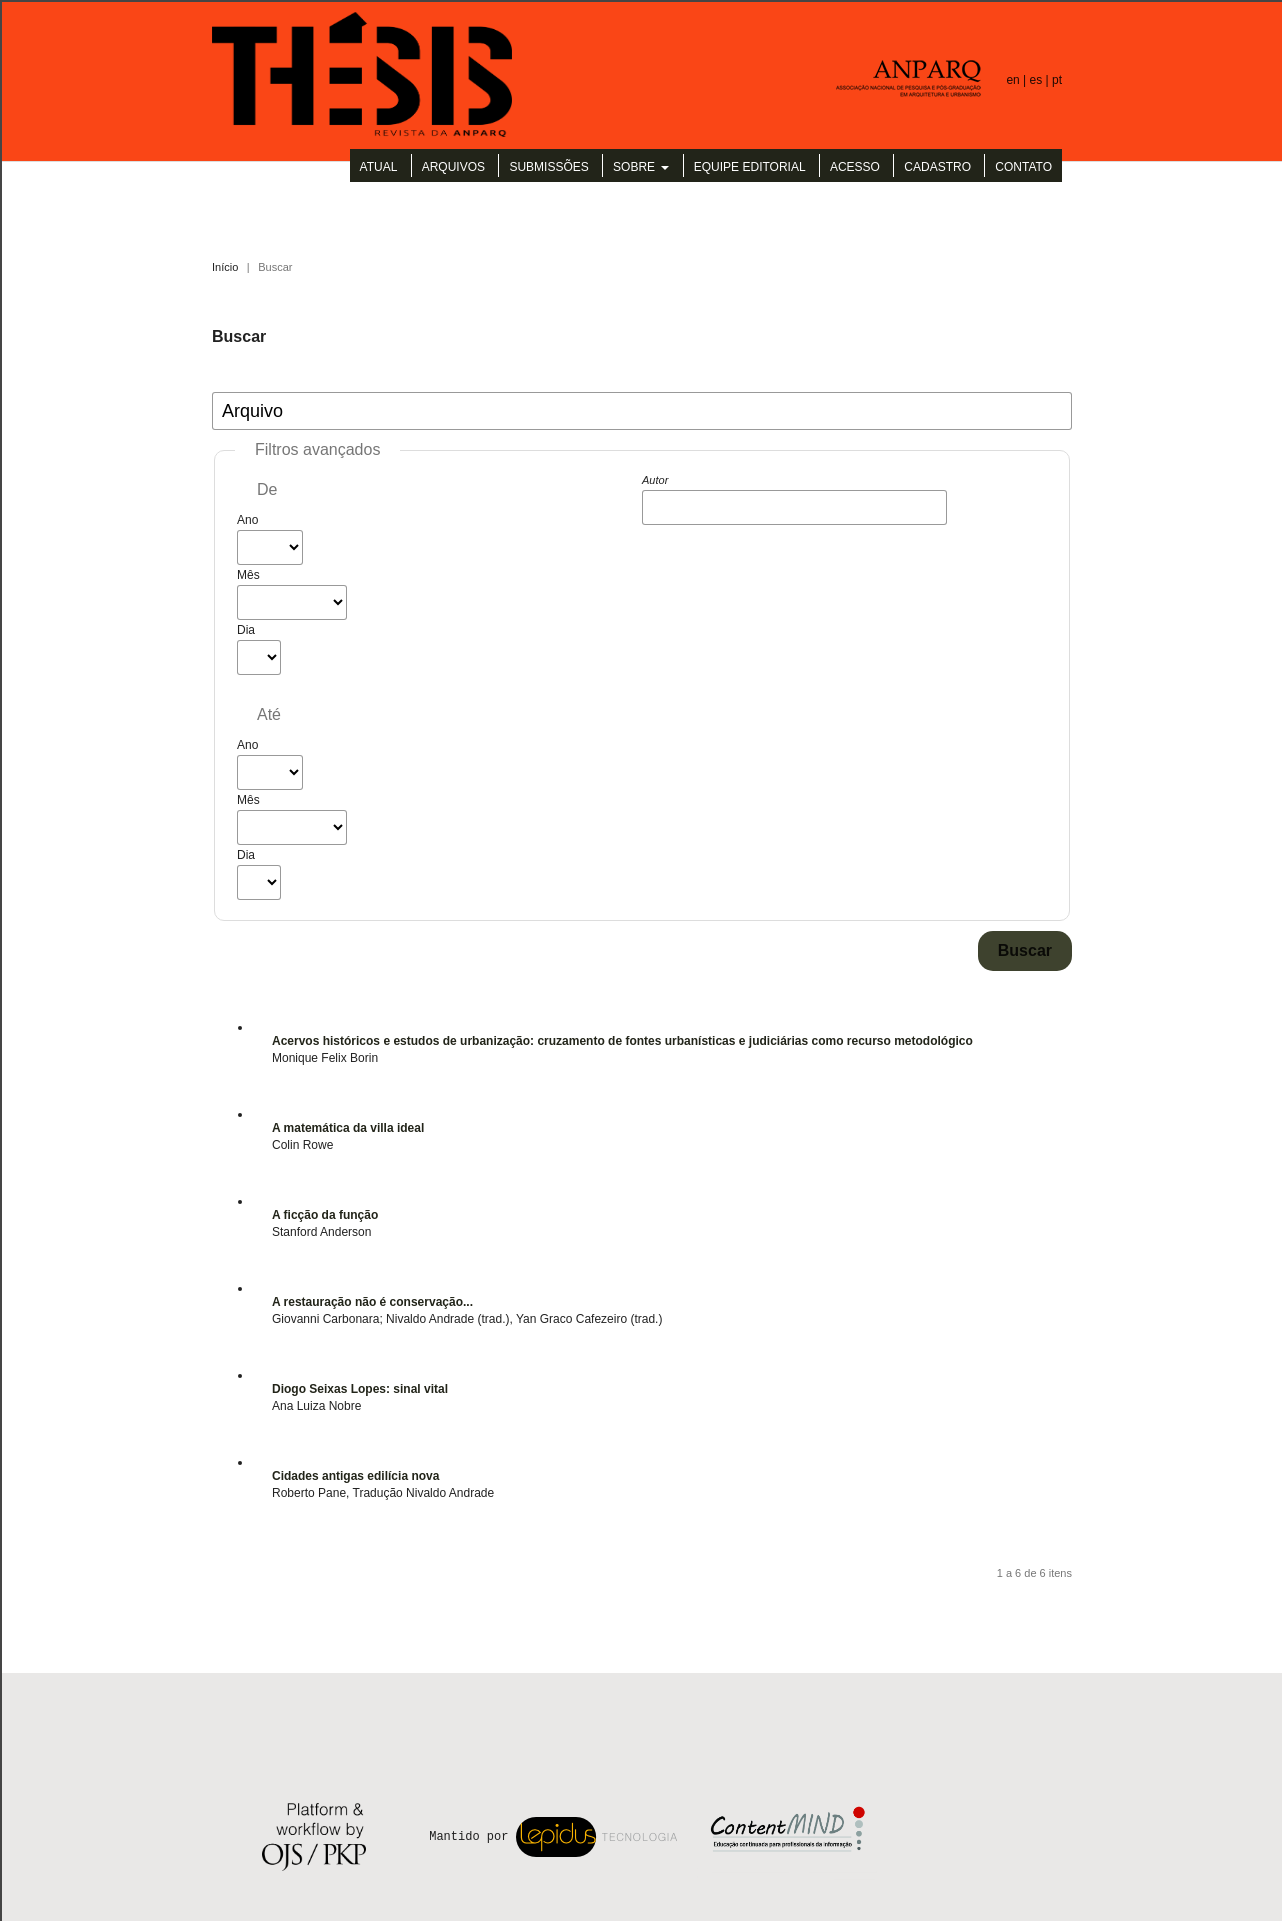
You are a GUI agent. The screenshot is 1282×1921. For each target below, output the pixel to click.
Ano (247, 520)
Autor (655, 480)
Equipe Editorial (750, 167)
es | (1041, 80)
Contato (1023, 167)
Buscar (1025, 950)
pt (1057, 80)
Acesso (855, 167)
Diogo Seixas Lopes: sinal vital (360, 1389)
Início (225, 267)
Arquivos (453, 167)
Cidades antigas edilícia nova (355, 1476)
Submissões (548, 167)
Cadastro (937, 167)
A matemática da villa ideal (348, 1128)
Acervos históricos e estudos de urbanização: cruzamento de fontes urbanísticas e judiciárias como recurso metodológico (622, 1041)
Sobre (635, 167)
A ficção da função (325, 1215)
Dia (246, 630)
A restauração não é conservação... (372, 1302)
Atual (379, 167)
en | (1017, 80)
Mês (248, 575)
